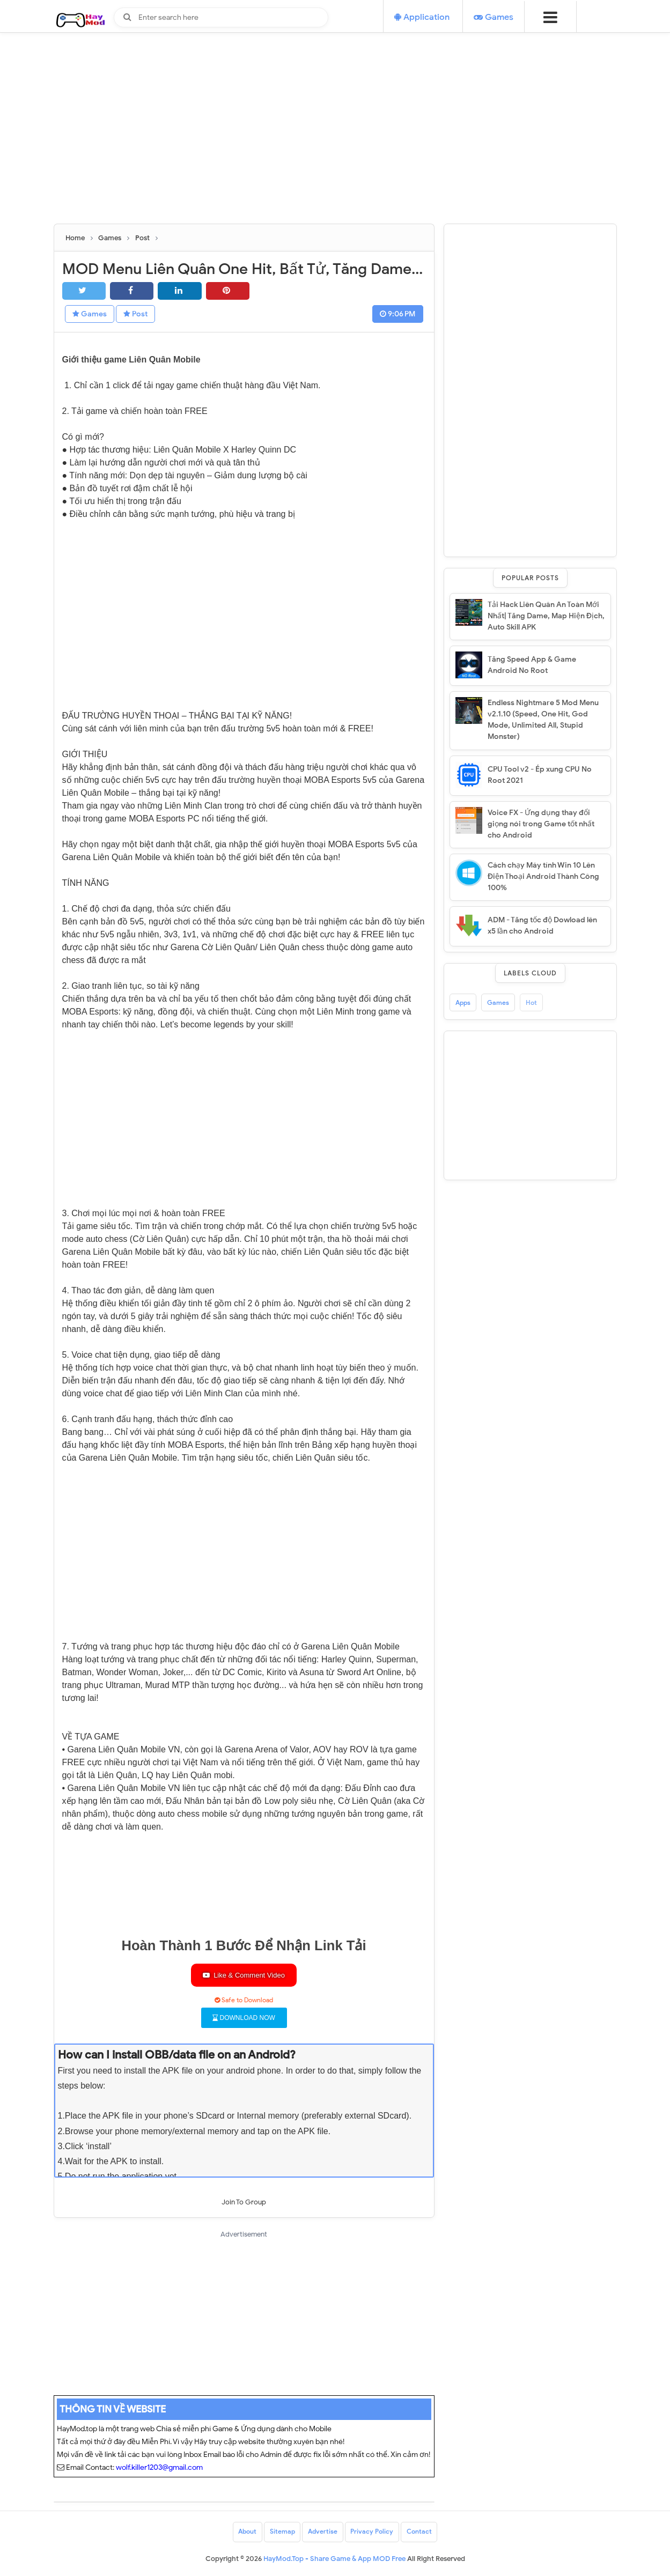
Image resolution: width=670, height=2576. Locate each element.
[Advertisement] (335, 148)
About (247, 2532)
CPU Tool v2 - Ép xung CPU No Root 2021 (540, 775)
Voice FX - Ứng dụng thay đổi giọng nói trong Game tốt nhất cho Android (541, 824)
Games (90, 314)
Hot (531, 1002)
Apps (462, 1002)
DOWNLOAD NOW (243, 2018)
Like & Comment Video (244, 1976)
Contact (419, 2532)
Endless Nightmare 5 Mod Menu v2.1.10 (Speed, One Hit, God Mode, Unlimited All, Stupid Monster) (543, 719)
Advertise (322, 2532)
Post (139, 314)
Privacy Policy (372, 2532)
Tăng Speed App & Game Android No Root (532, 665)
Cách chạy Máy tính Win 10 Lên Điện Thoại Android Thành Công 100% (543, 876)
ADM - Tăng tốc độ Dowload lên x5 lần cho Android (542, 925)
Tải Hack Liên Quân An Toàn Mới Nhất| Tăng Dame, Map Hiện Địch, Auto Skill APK (546, 616)
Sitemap (281, 2532)
